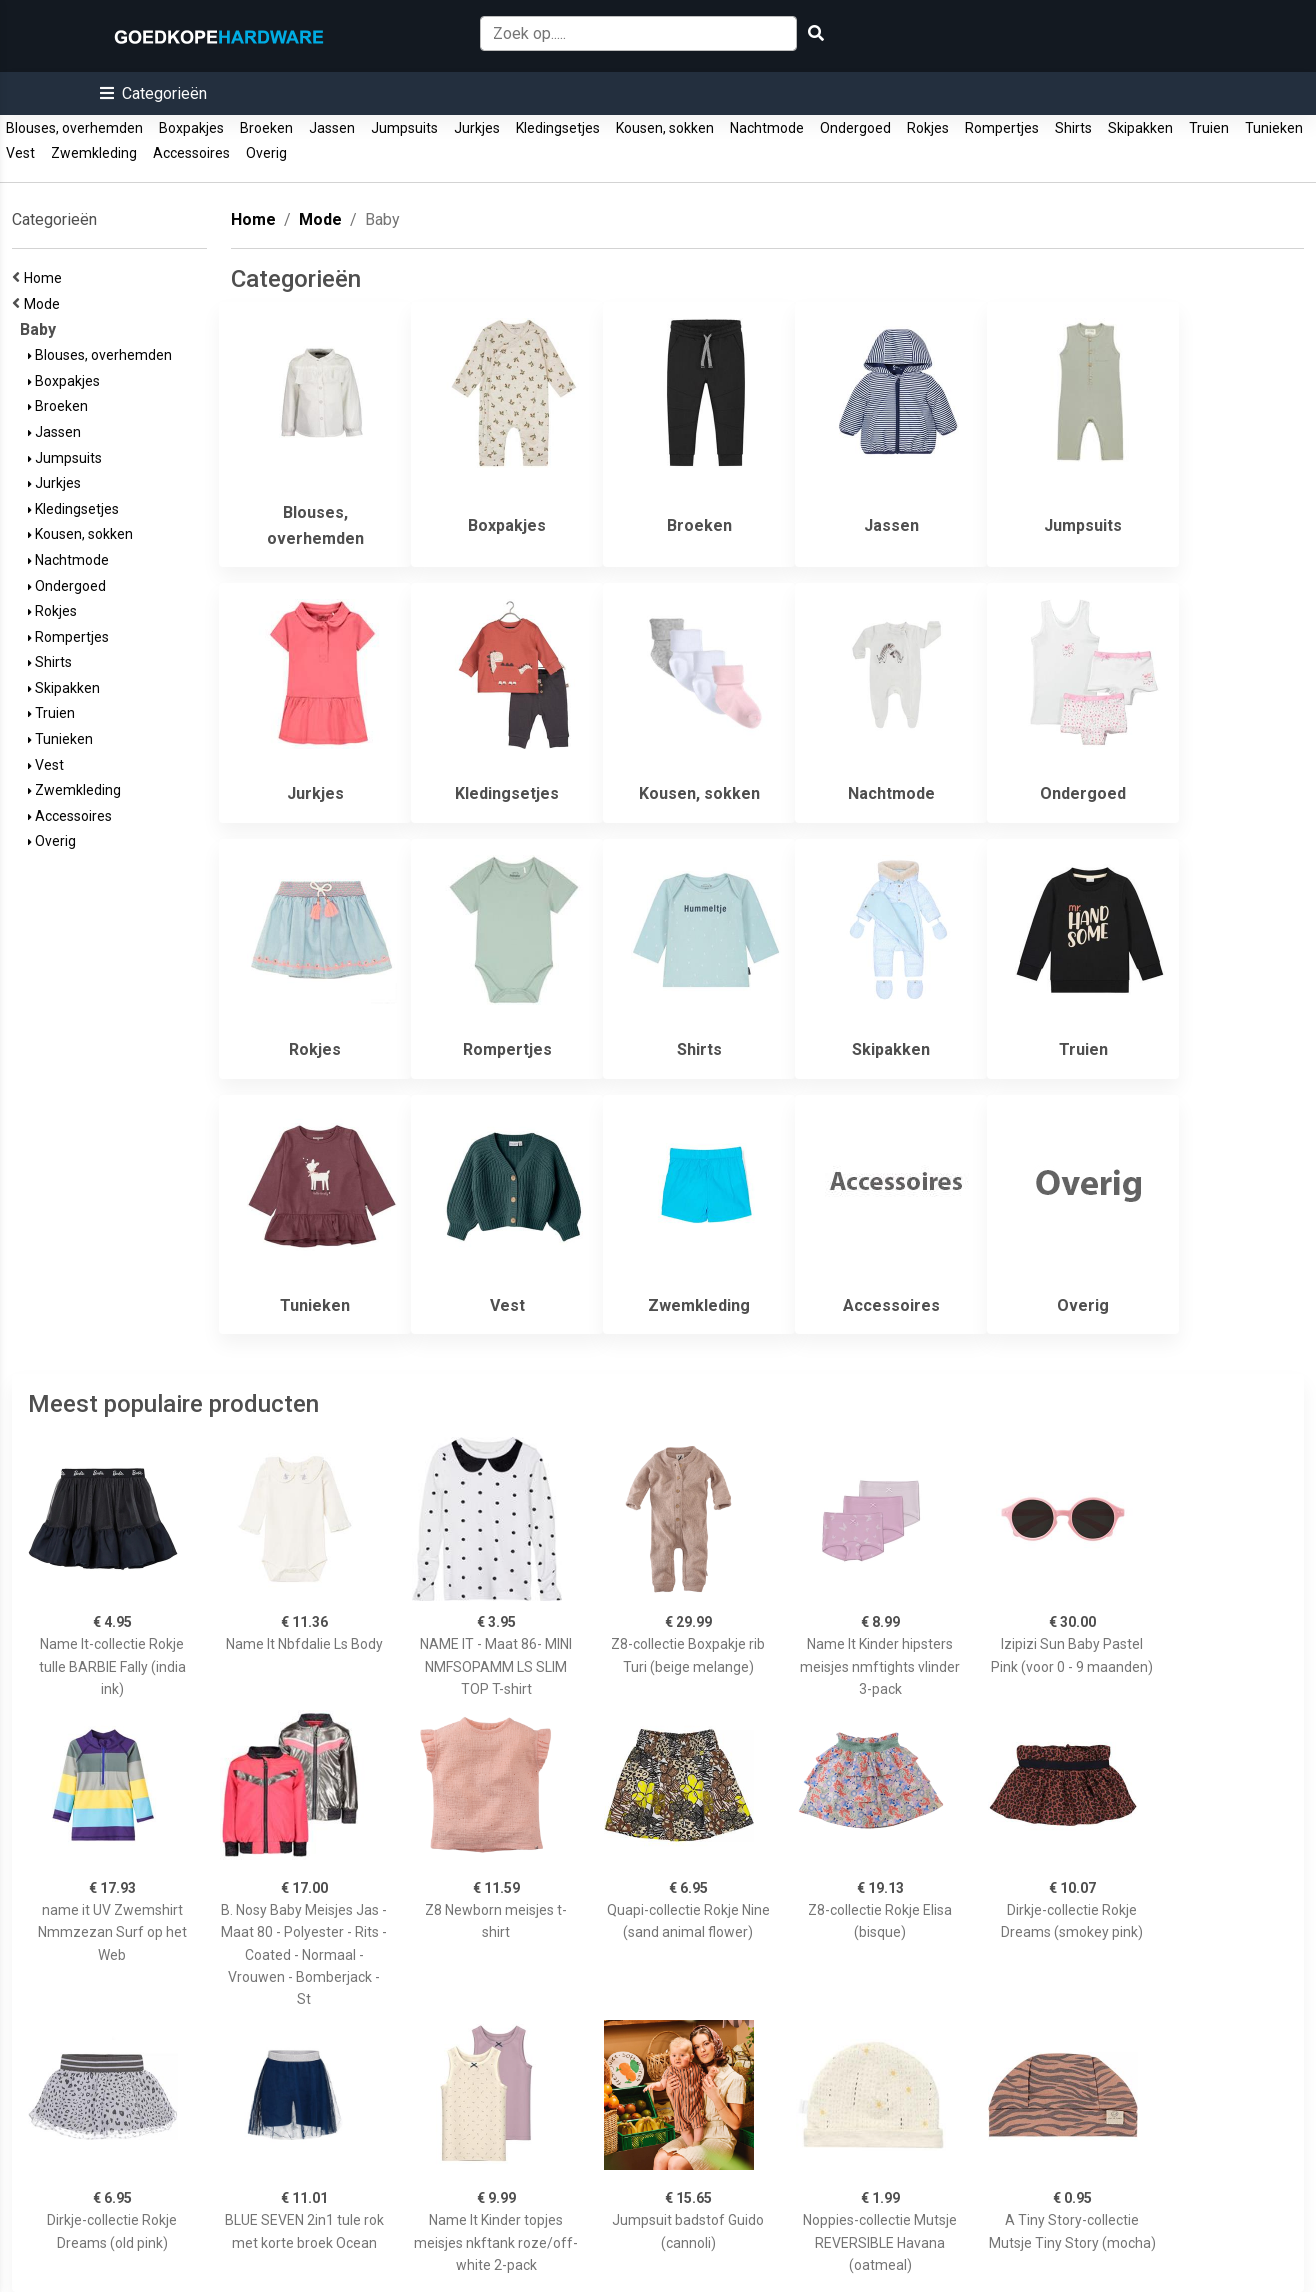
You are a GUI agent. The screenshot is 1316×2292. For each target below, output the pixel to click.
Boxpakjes (191, 128)
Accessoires (191, 153)
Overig (266, 153)
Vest (20, 153)
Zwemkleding (94, 153)
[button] (153, 93)
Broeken (266, 128)
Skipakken (1140, 128)
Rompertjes (1002, 128)
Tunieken (1274, 128)
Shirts (1073, 128)
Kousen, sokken (665, 128)
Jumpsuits (404, 128)
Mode (45, 304)
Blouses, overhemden (74, 128)
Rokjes (928, 128)
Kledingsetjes (558, 128)
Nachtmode (767, 128)
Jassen (332, 128)
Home (46, 278)
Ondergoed (855, 128)
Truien (1209, 128)
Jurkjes (477, 128)
